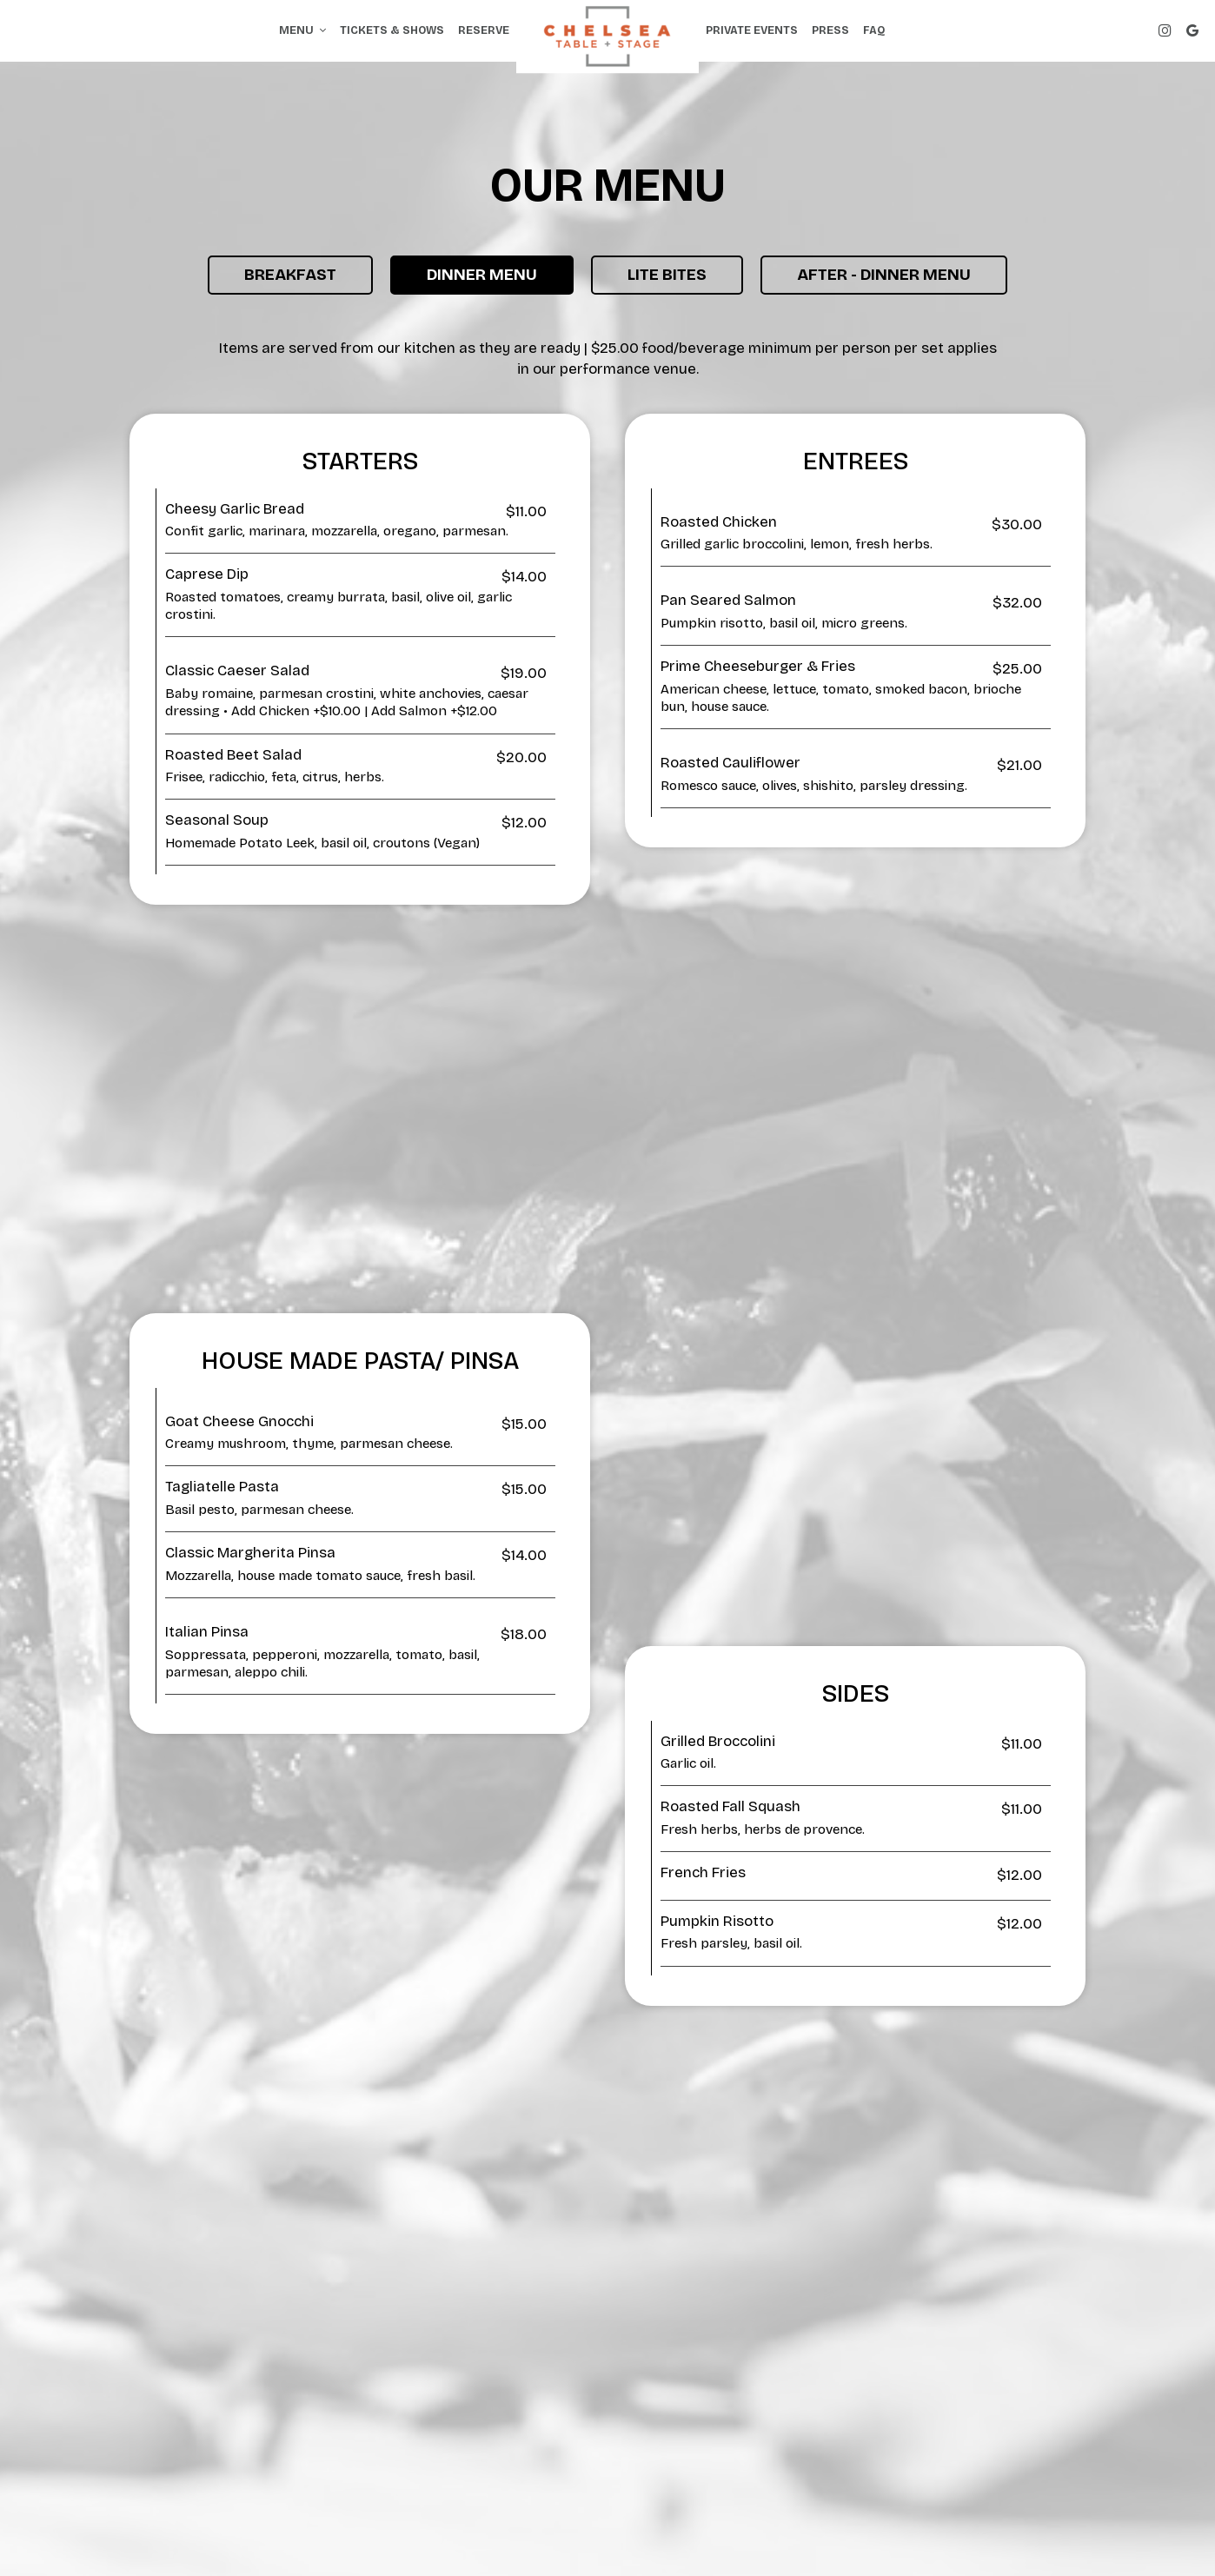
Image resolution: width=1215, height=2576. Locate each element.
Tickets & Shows (392, 30)
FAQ (874, 30)
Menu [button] (302, 30)
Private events (752, 30)
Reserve (483, 30)
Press (830, 30)
